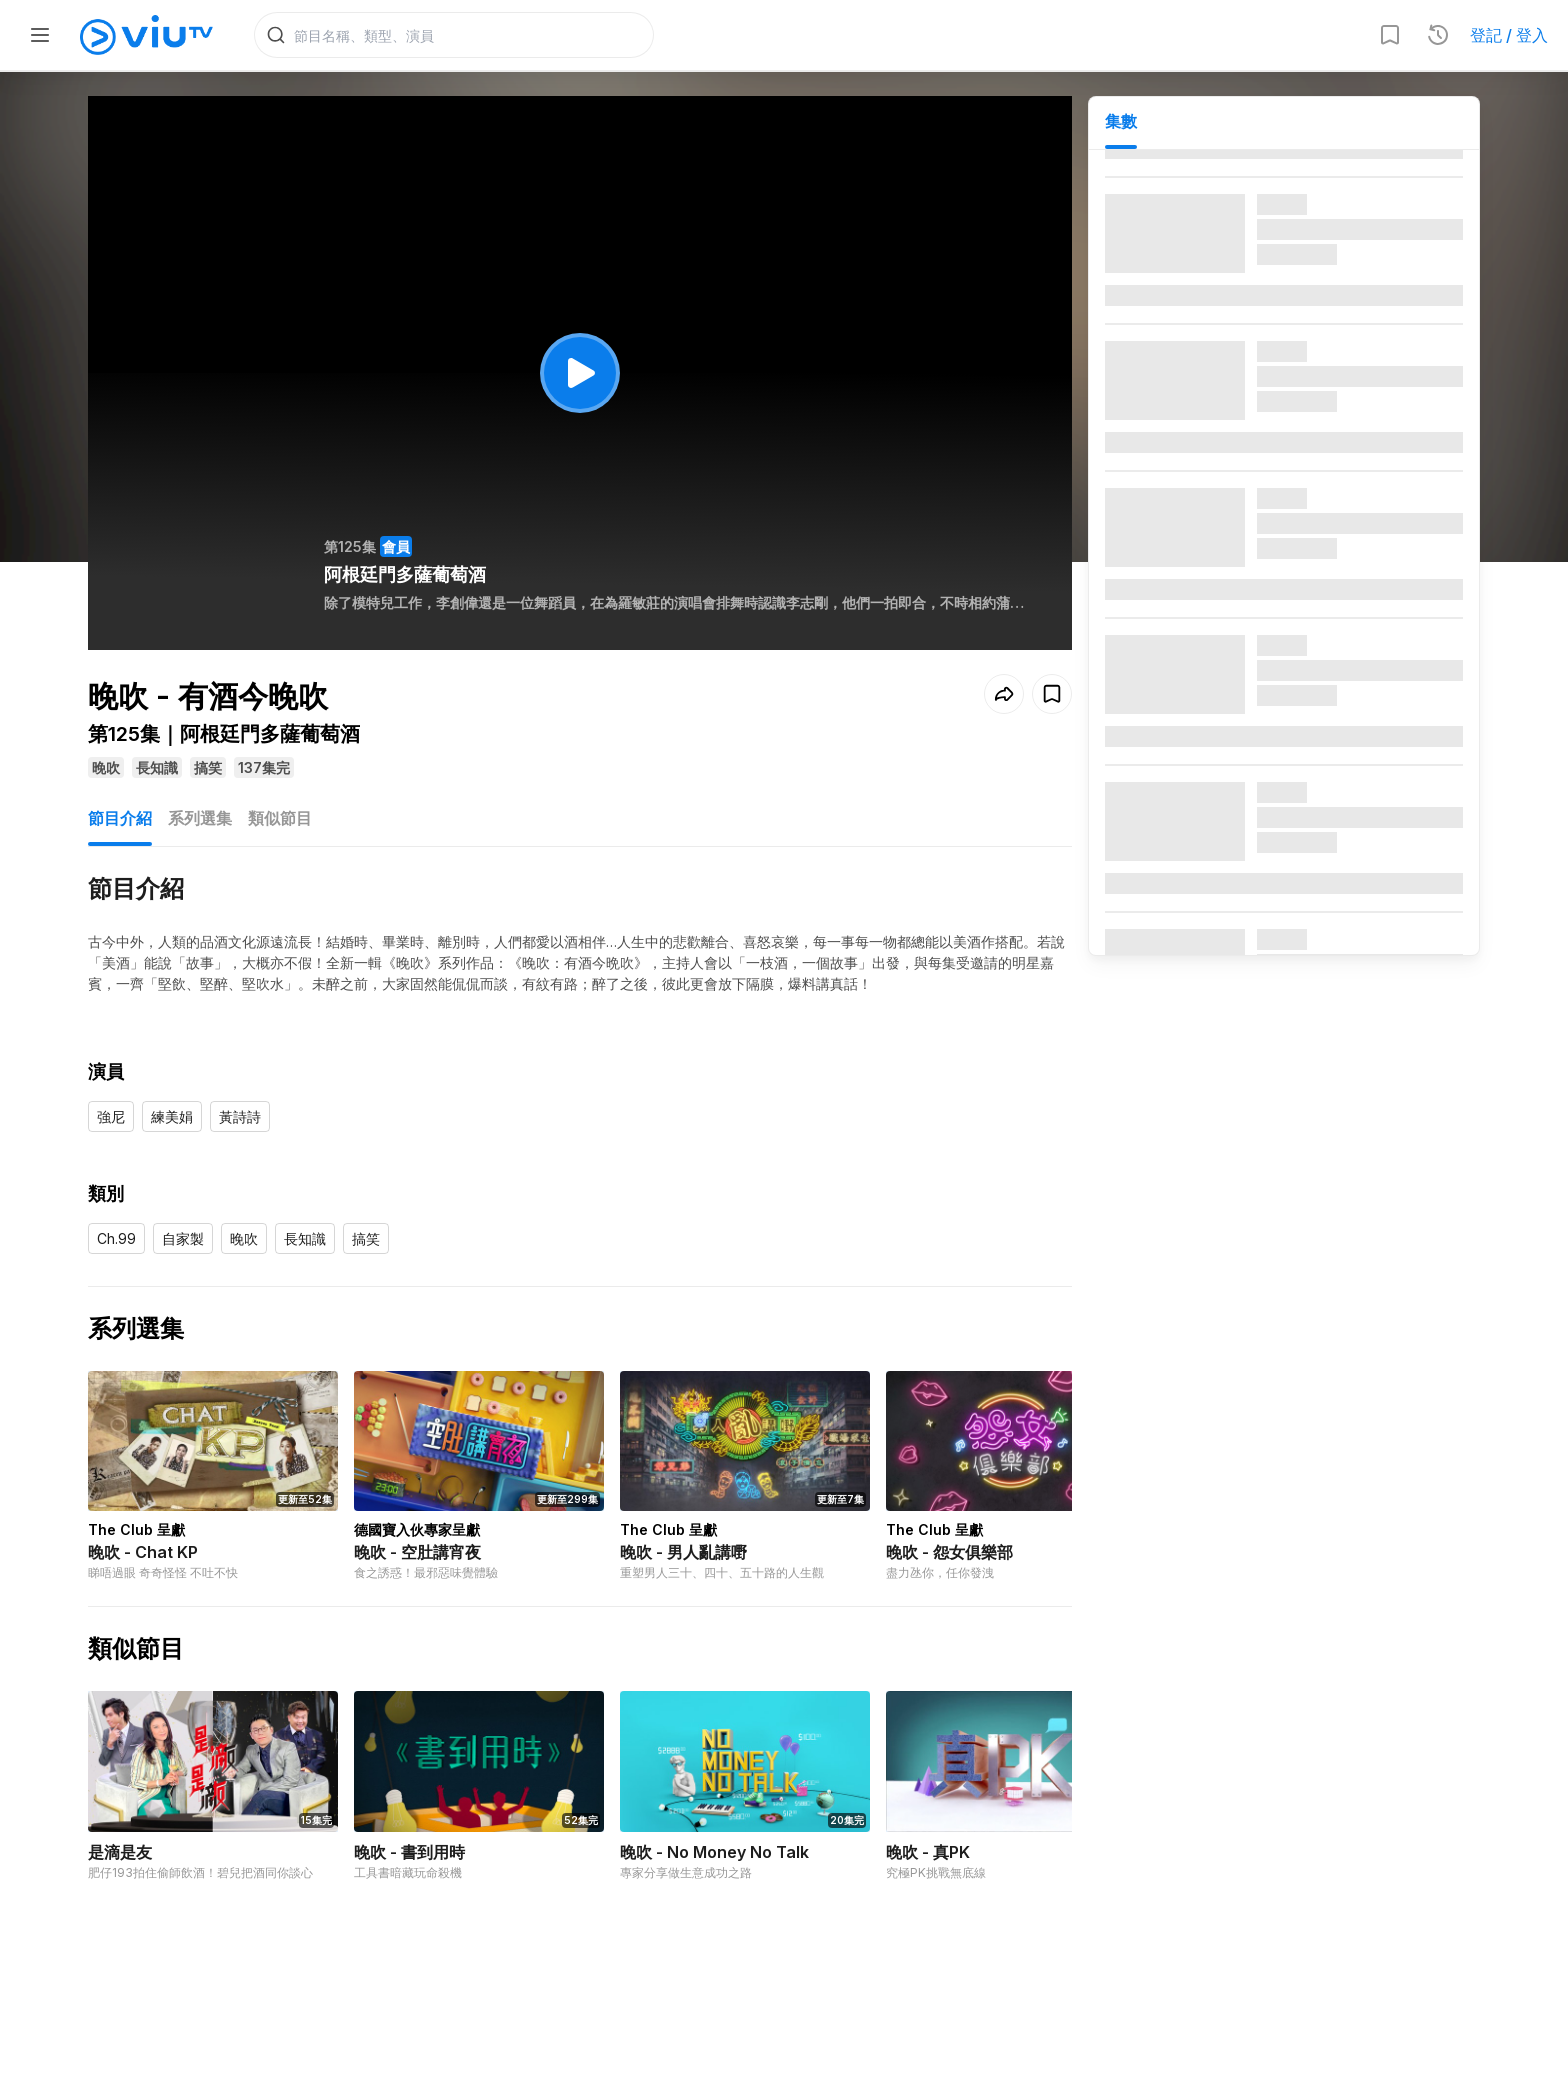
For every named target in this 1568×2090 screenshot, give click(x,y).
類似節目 (280, 818)
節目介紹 (120, 818)
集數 (1121, 121)
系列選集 (200, 818)
